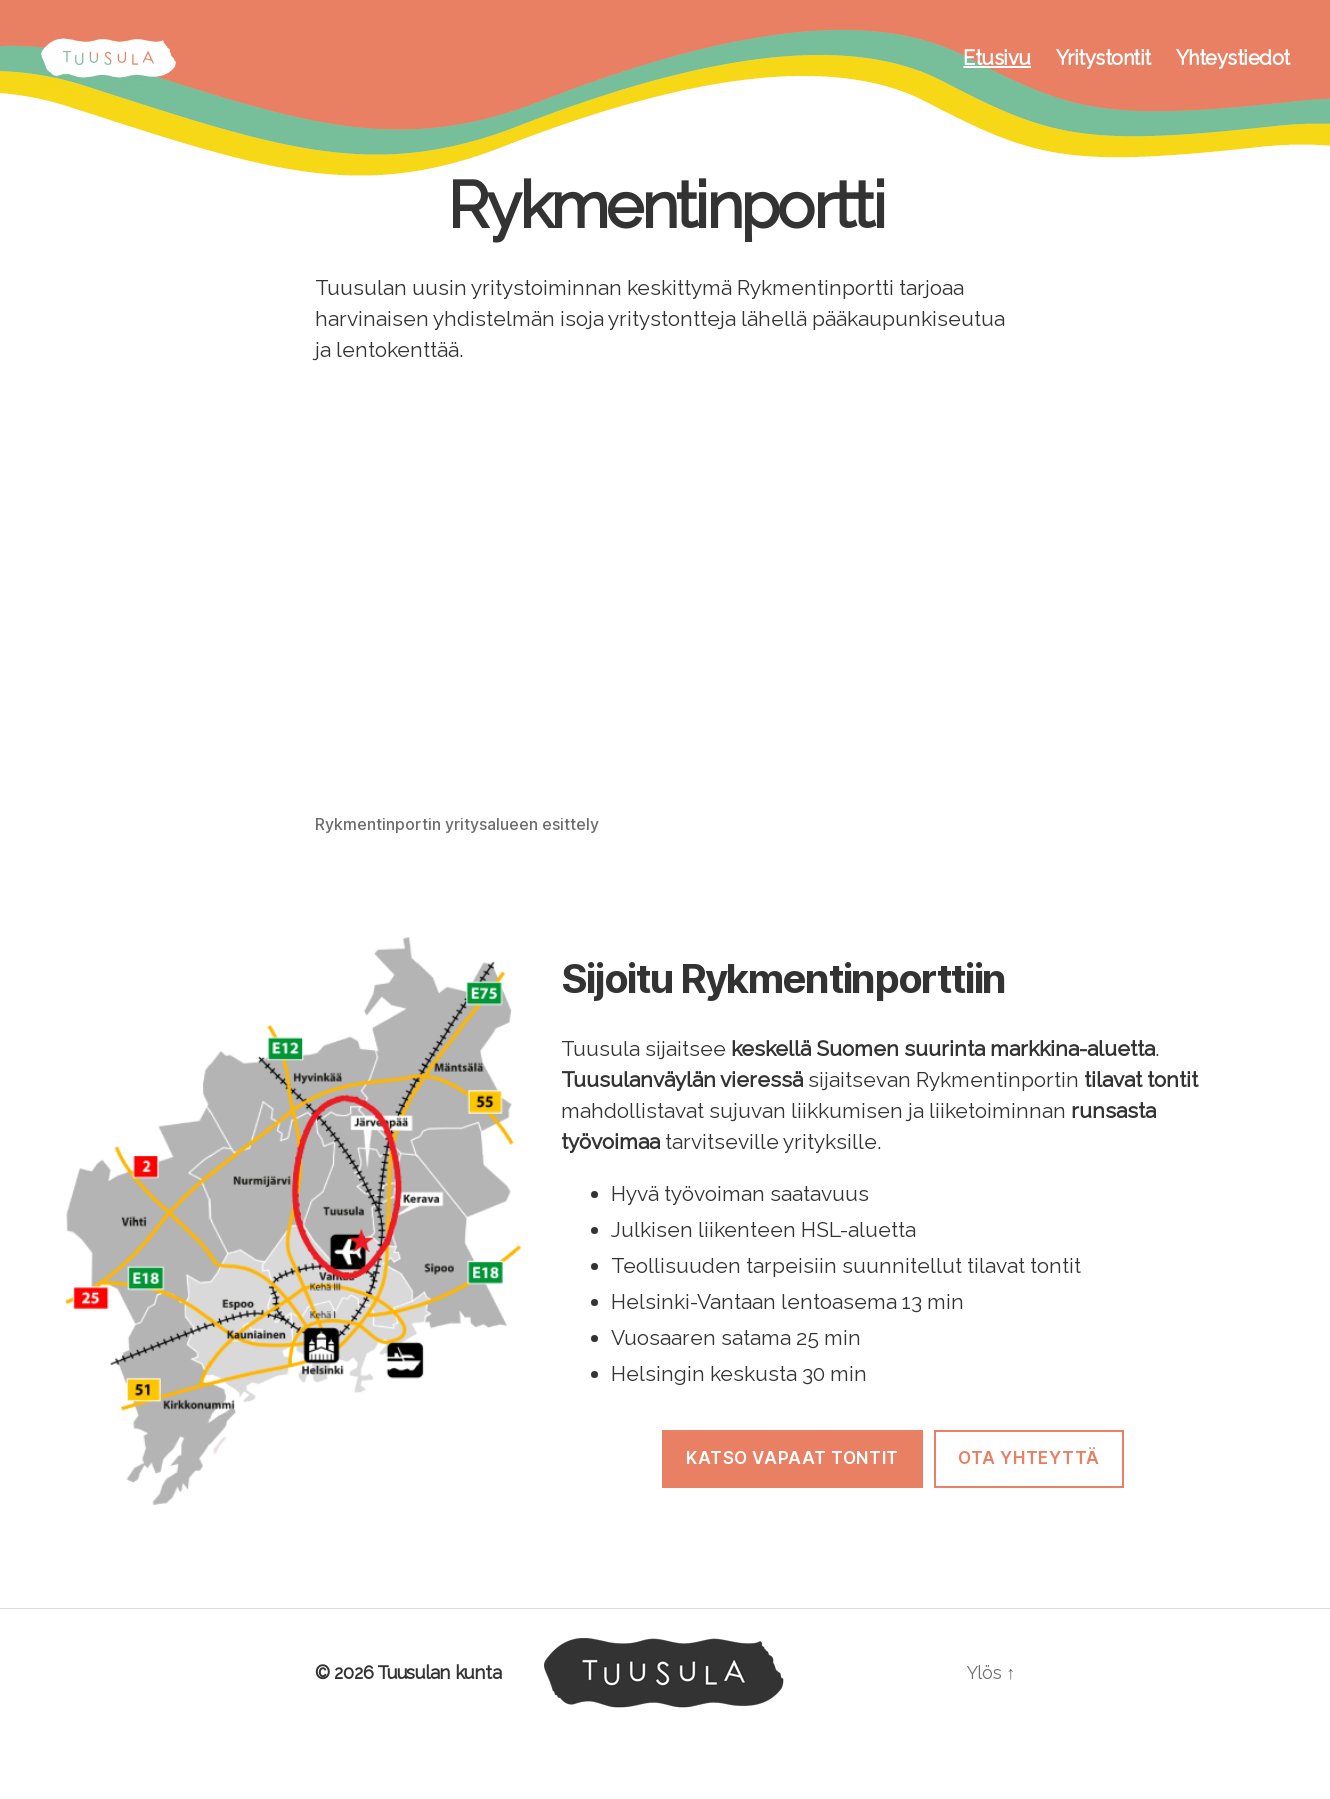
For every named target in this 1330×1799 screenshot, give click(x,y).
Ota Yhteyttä (1029, 1488)
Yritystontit (1103, 73)
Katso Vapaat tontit (792, 1488)
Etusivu (997, 73)
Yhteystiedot (1233, 73)
